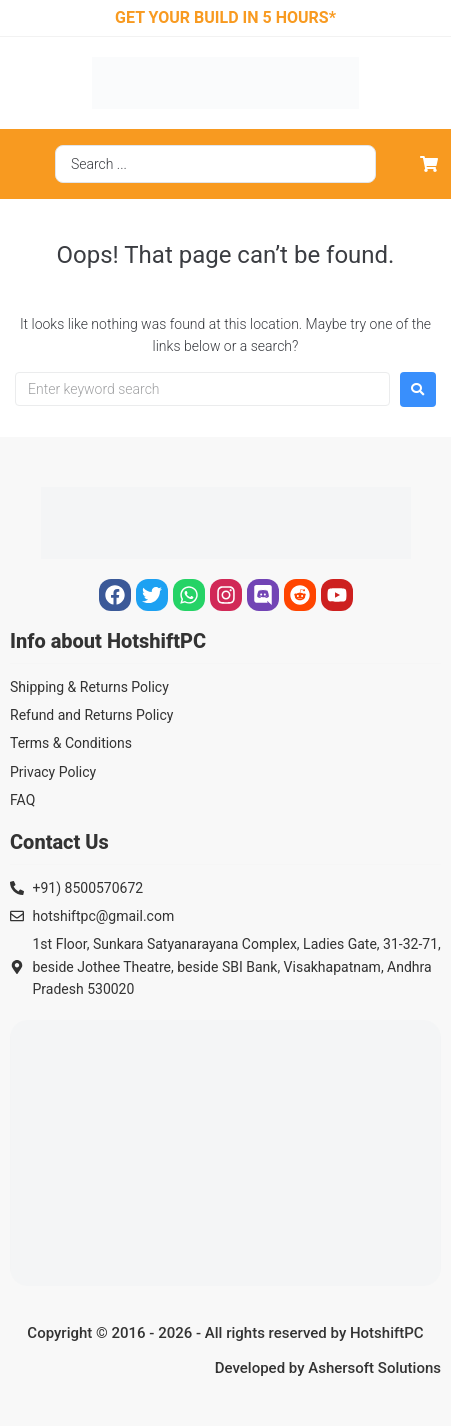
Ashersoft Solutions (374, 1368)
